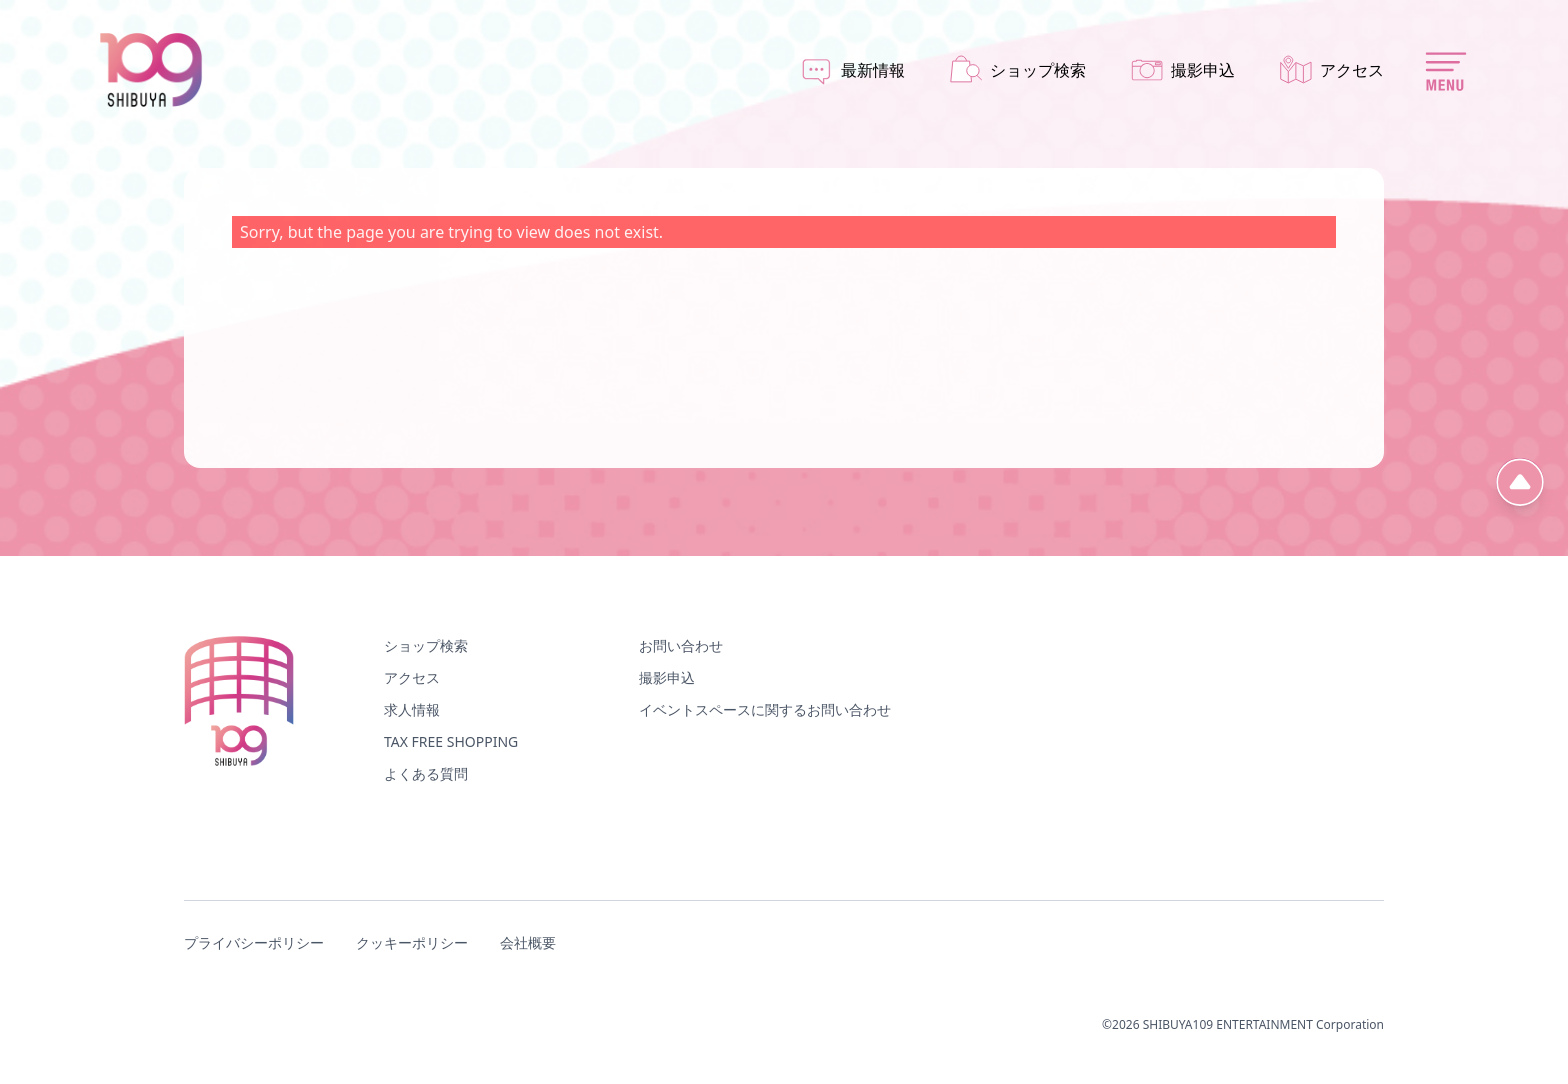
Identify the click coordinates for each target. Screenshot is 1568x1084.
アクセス (412, 677)
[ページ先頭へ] (1520, 482)
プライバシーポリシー (254, 942)
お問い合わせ (681, 645)
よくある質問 (426, 773)
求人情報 (412, 709)
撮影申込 (667, 677)
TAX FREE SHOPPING (451, 741)
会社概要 (528, 942)
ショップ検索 (426, 645)
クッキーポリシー (412, 942)
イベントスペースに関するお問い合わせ (765, 709)
